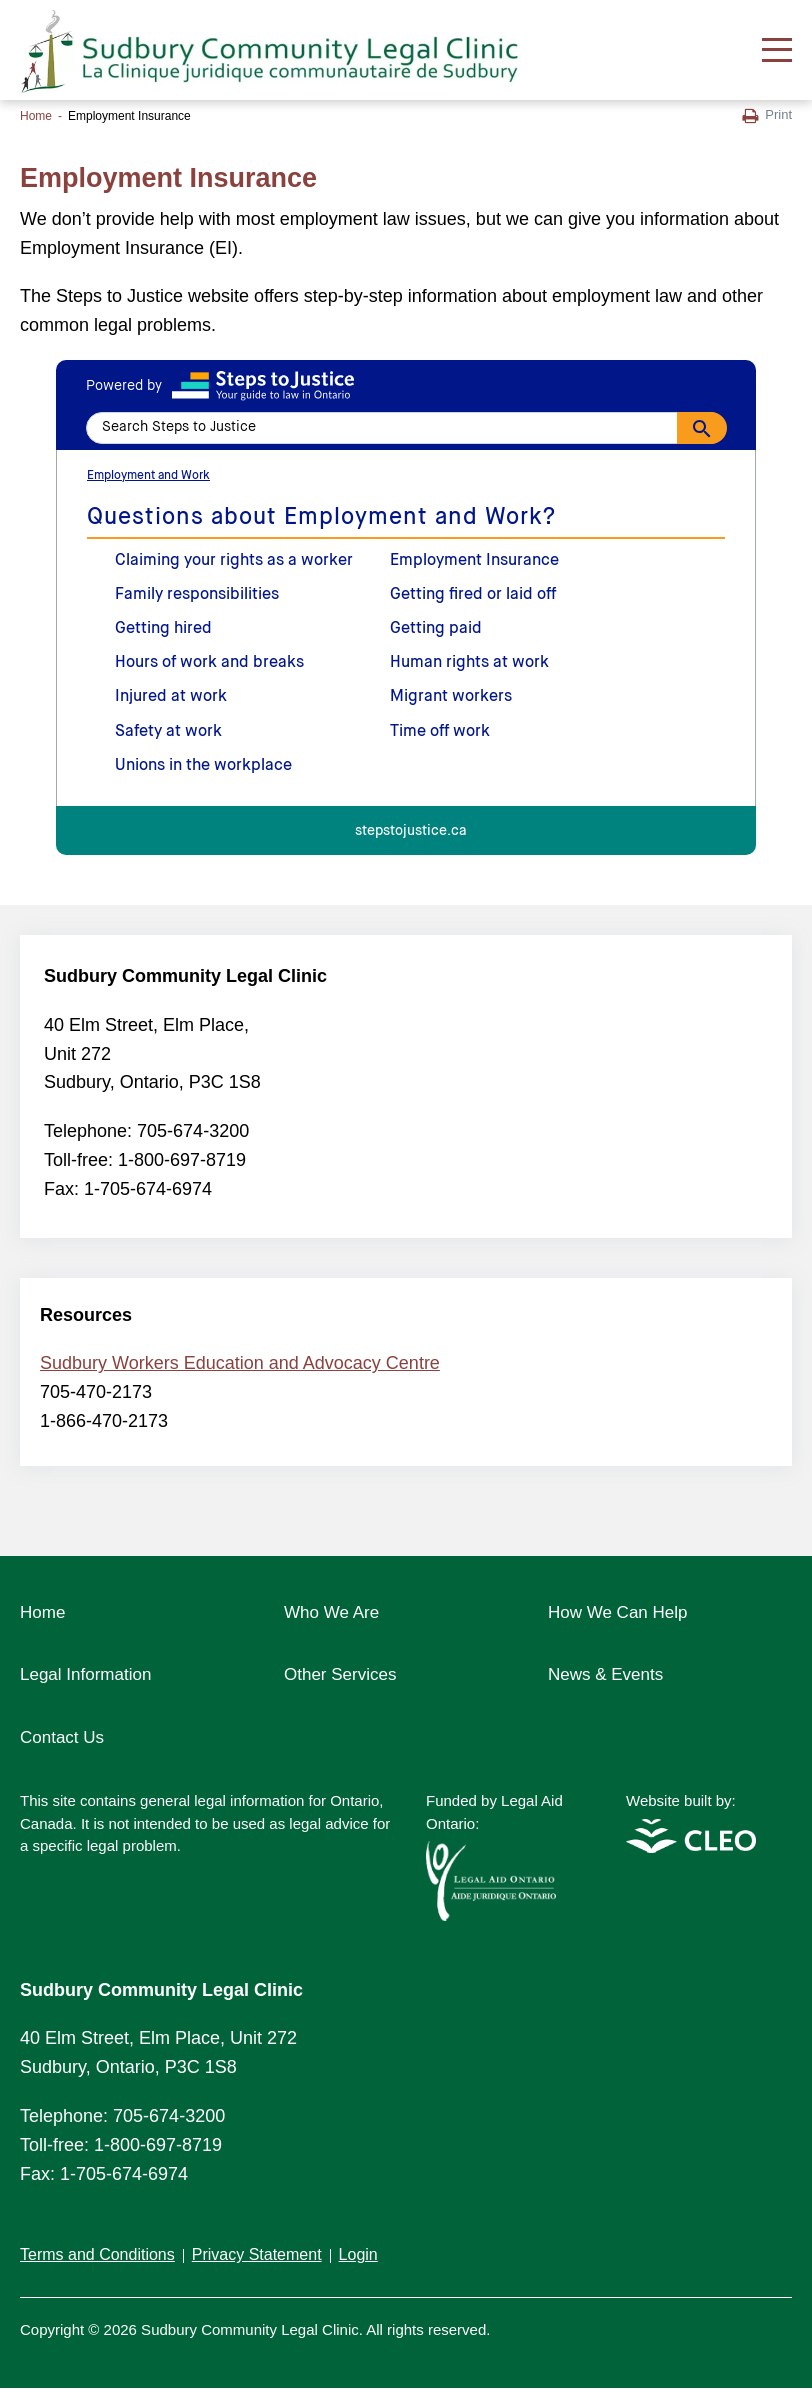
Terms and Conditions (97, 2254)
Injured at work (171, 697)
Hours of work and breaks (209, 663)
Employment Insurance (474, 561)
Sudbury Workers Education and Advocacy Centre (240, 1363)
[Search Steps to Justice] (406, 428)
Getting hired (163, 629)
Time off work (440, 732)
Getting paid (436, 629)
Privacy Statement (257, 2254)
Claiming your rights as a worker (234, 561)
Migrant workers (451, 697)
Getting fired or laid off (473, 595)
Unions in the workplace (203, 766)
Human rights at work (469, 663)
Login (358, 2254)
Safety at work (168, 732)
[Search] (702, 428)
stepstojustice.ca (411, 831)
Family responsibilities (197, 595)
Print (767, 115)
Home (36, 116)
